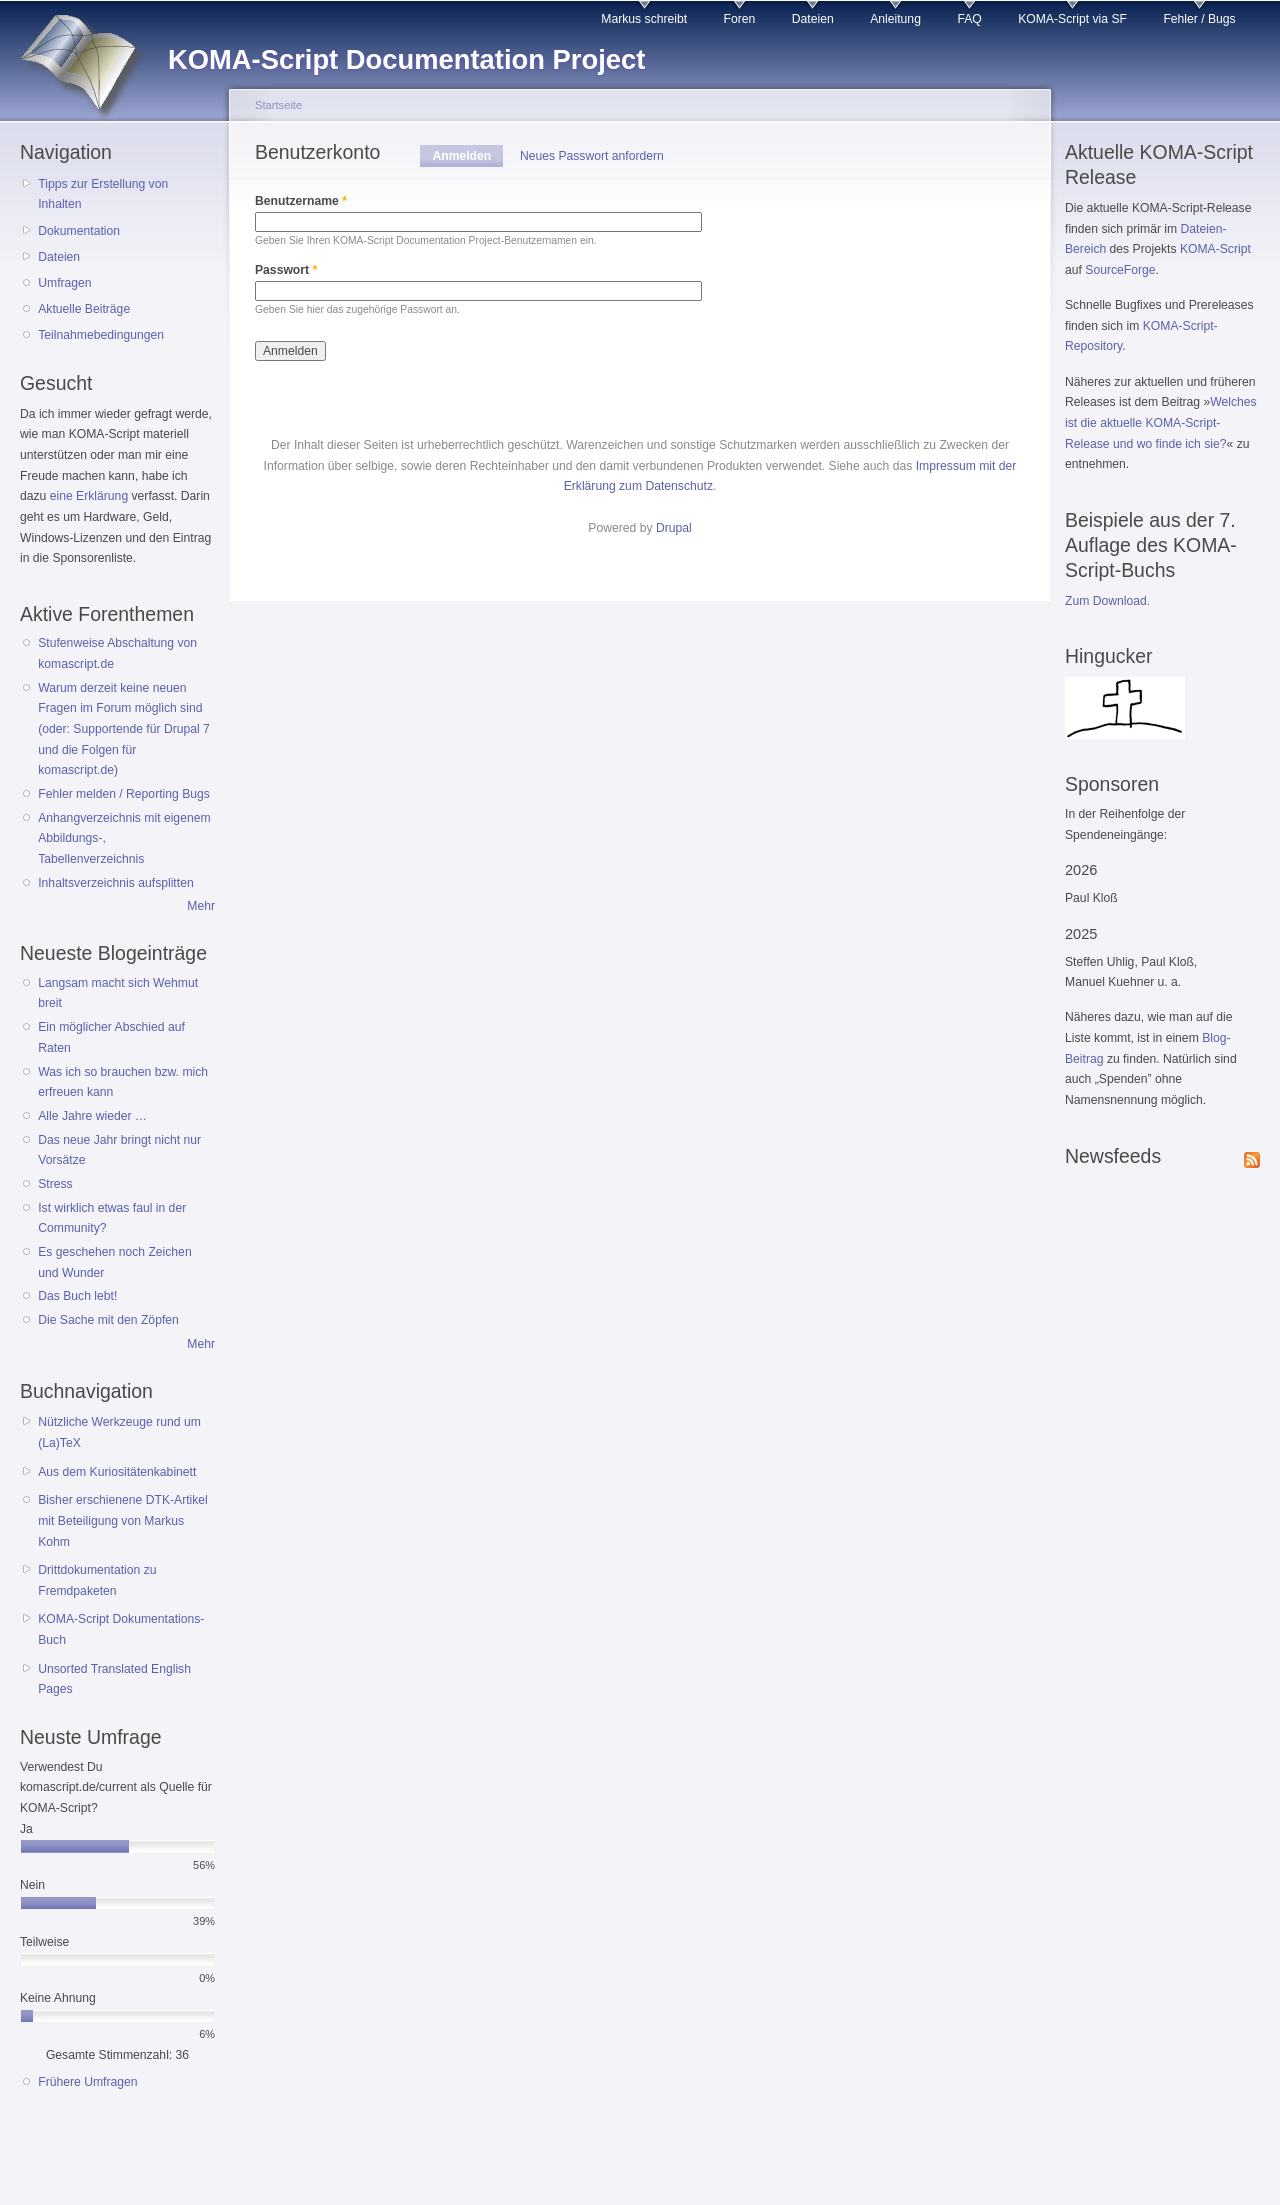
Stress (55, 1184)
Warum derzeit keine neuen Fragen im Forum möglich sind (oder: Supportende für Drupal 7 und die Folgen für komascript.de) (124, 729)
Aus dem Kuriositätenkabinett (117, 1472)
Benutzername (301, 201)
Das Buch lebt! (77, 1296)
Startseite (278, 105)
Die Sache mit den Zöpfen (108, 1320)
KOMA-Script (1215, 249)
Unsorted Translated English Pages (114, 1679)
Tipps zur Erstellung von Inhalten (103, 194)
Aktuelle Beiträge (84, 309)
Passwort (286, 270)
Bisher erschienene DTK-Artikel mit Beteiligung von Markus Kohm (123, 1520)
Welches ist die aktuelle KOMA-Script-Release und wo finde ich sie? (1161, 422)
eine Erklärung (89, 496)
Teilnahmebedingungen (101, 335)
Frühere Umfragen (87, 2082)
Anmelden (467, 156)
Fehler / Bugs (1199, 19)
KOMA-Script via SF (1072, 19)
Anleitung (895, 19)
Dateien (813, 19)
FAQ (969, 19)
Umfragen (64, 283)
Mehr (201, 906)
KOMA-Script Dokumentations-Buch (121, 1629)
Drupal (674, 528)
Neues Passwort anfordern (592, 156)
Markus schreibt (644, 19)
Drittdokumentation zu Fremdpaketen (97, 1580)
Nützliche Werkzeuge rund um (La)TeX (119, 1432)
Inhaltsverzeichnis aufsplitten (115, 883)
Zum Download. (1107, 601)
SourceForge (1120, 270)
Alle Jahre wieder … (92, 1116)
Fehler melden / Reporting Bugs (124, 794)
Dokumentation (79, 231)
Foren (740, 19)
